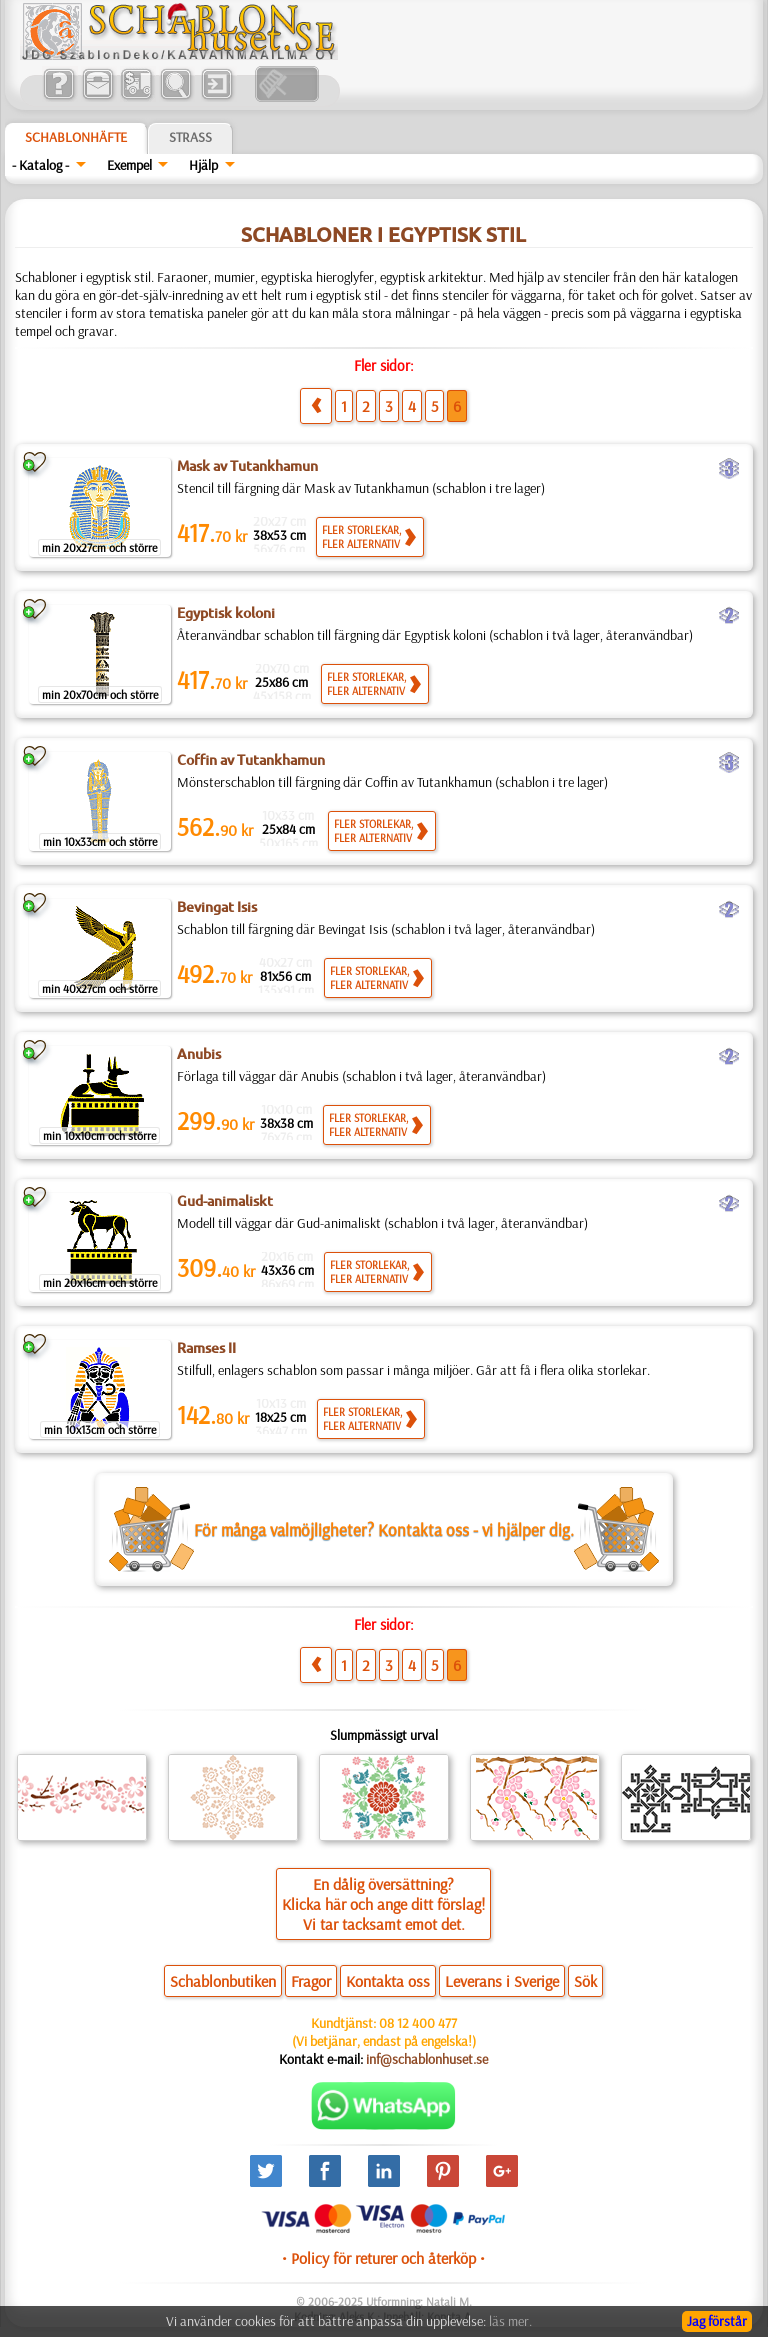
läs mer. (510, 2321)
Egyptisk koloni (226, 613)
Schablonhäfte (76, 137)
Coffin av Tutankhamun (251, 760)
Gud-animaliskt (225, 1201)
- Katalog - (40, 165)
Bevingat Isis (217, 907)
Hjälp (203, 165)
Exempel (129, 165)
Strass (190, 137)
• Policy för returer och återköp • (383, 2258)
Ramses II (206, 1348)
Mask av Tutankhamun (247, 466)
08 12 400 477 (418, 2023)
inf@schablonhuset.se (427, 2059)
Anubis (199, 1054)
